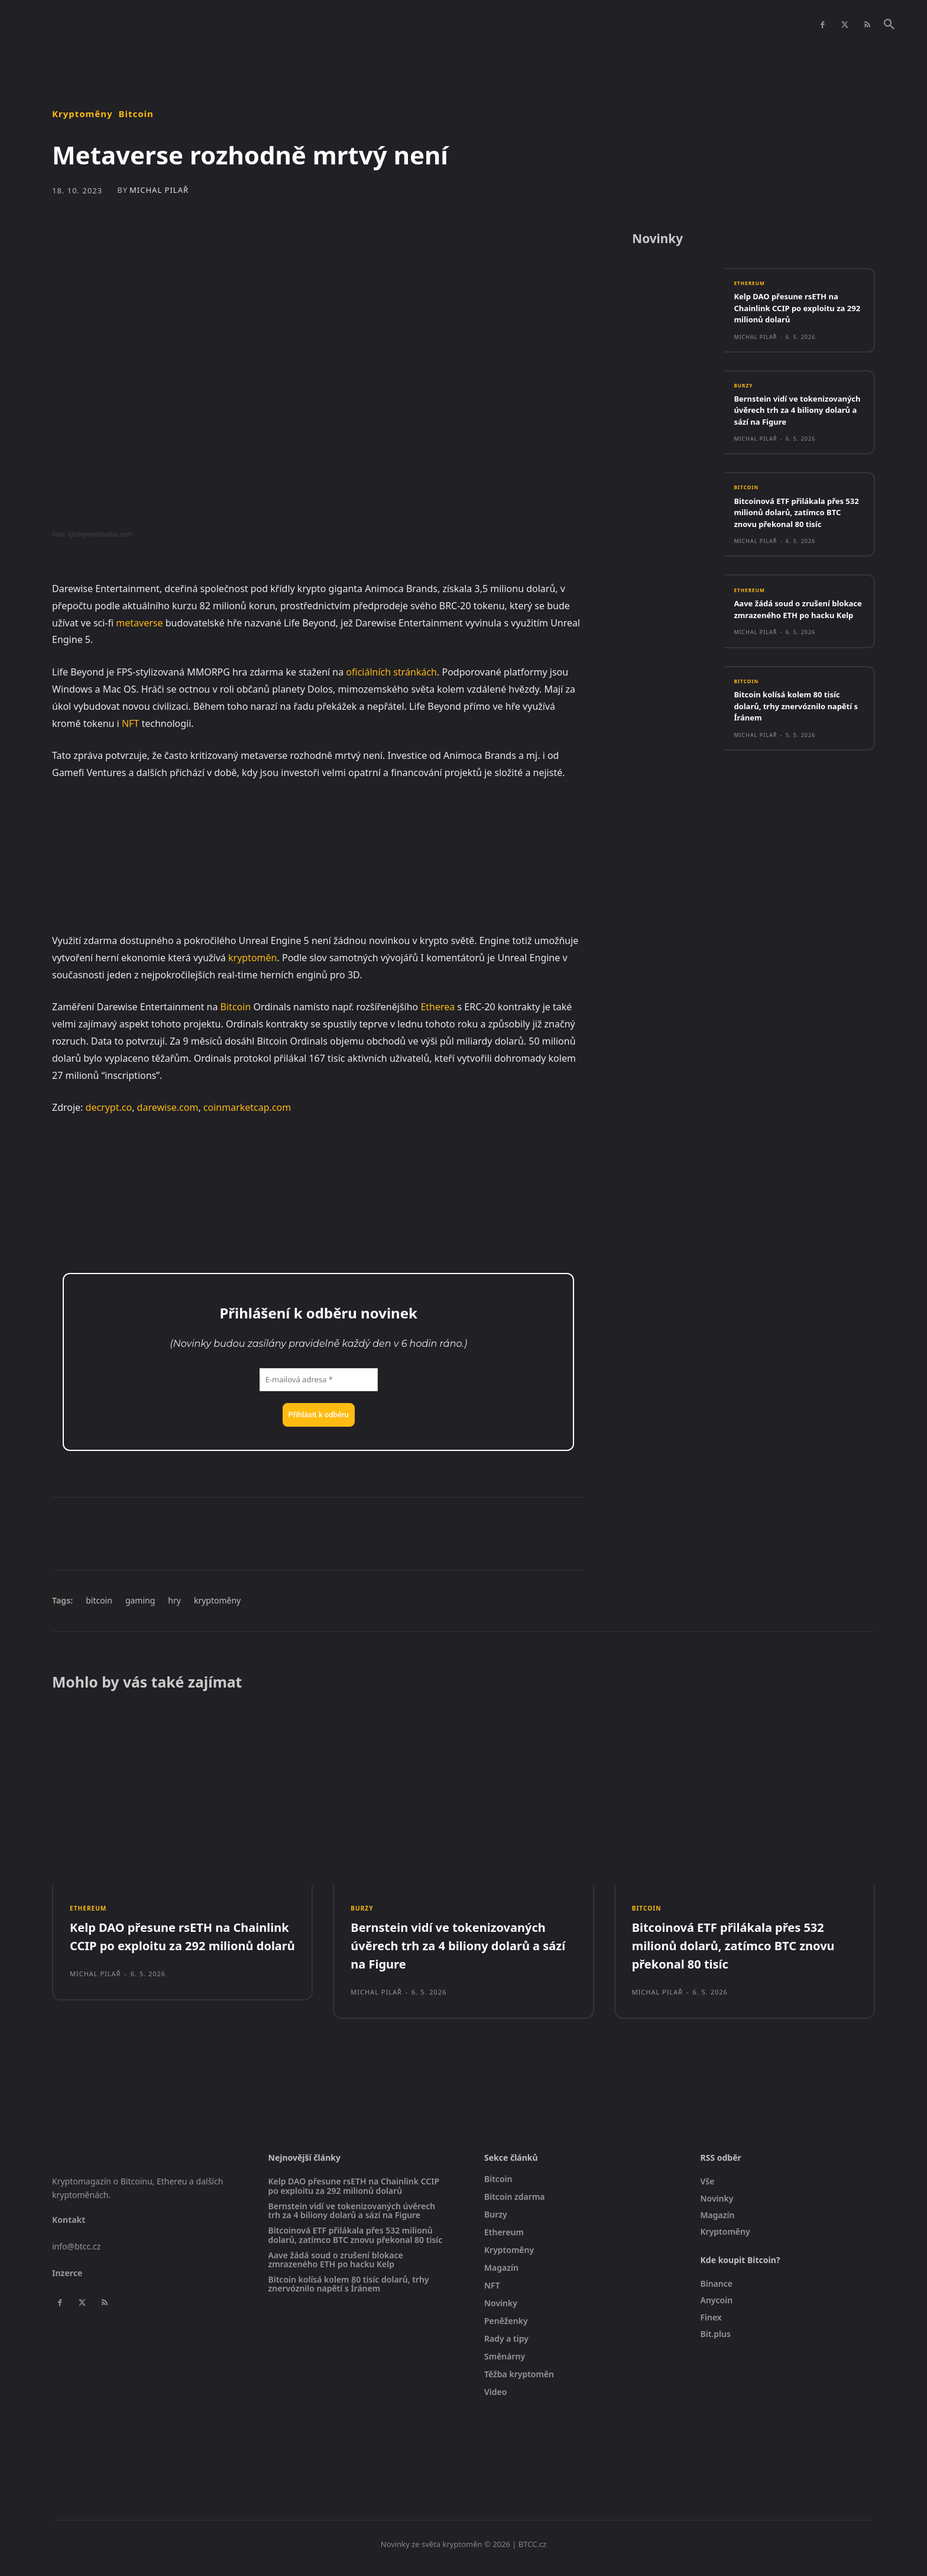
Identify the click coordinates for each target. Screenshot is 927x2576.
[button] (889, 25)
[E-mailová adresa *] (319, 1380)
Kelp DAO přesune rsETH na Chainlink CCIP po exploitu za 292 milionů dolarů (798, 313)
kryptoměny (217, 1600)
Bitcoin (136, 113)
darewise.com (168, 1107)
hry (174, 1600)
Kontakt (68, 2228)
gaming (140, 1600)
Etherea (437, 1006)
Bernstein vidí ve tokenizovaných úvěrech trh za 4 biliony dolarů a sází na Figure (795, 422)
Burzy (745, 392)
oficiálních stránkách (391, 671)
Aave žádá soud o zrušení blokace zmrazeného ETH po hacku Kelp (795, 634)
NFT (130, 723)
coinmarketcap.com (247, 1107)
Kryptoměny (82, 113)
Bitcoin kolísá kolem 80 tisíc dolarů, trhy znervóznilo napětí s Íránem (795, 737)
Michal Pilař (159, 190)
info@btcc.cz (76, 2254)
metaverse (139, 622)
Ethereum (752, 289)
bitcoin (99, 1600)
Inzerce (67, 2280)
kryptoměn (252, 957)
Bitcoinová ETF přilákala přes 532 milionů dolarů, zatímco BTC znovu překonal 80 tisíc (797, 531)
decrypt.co (109, 1107)
